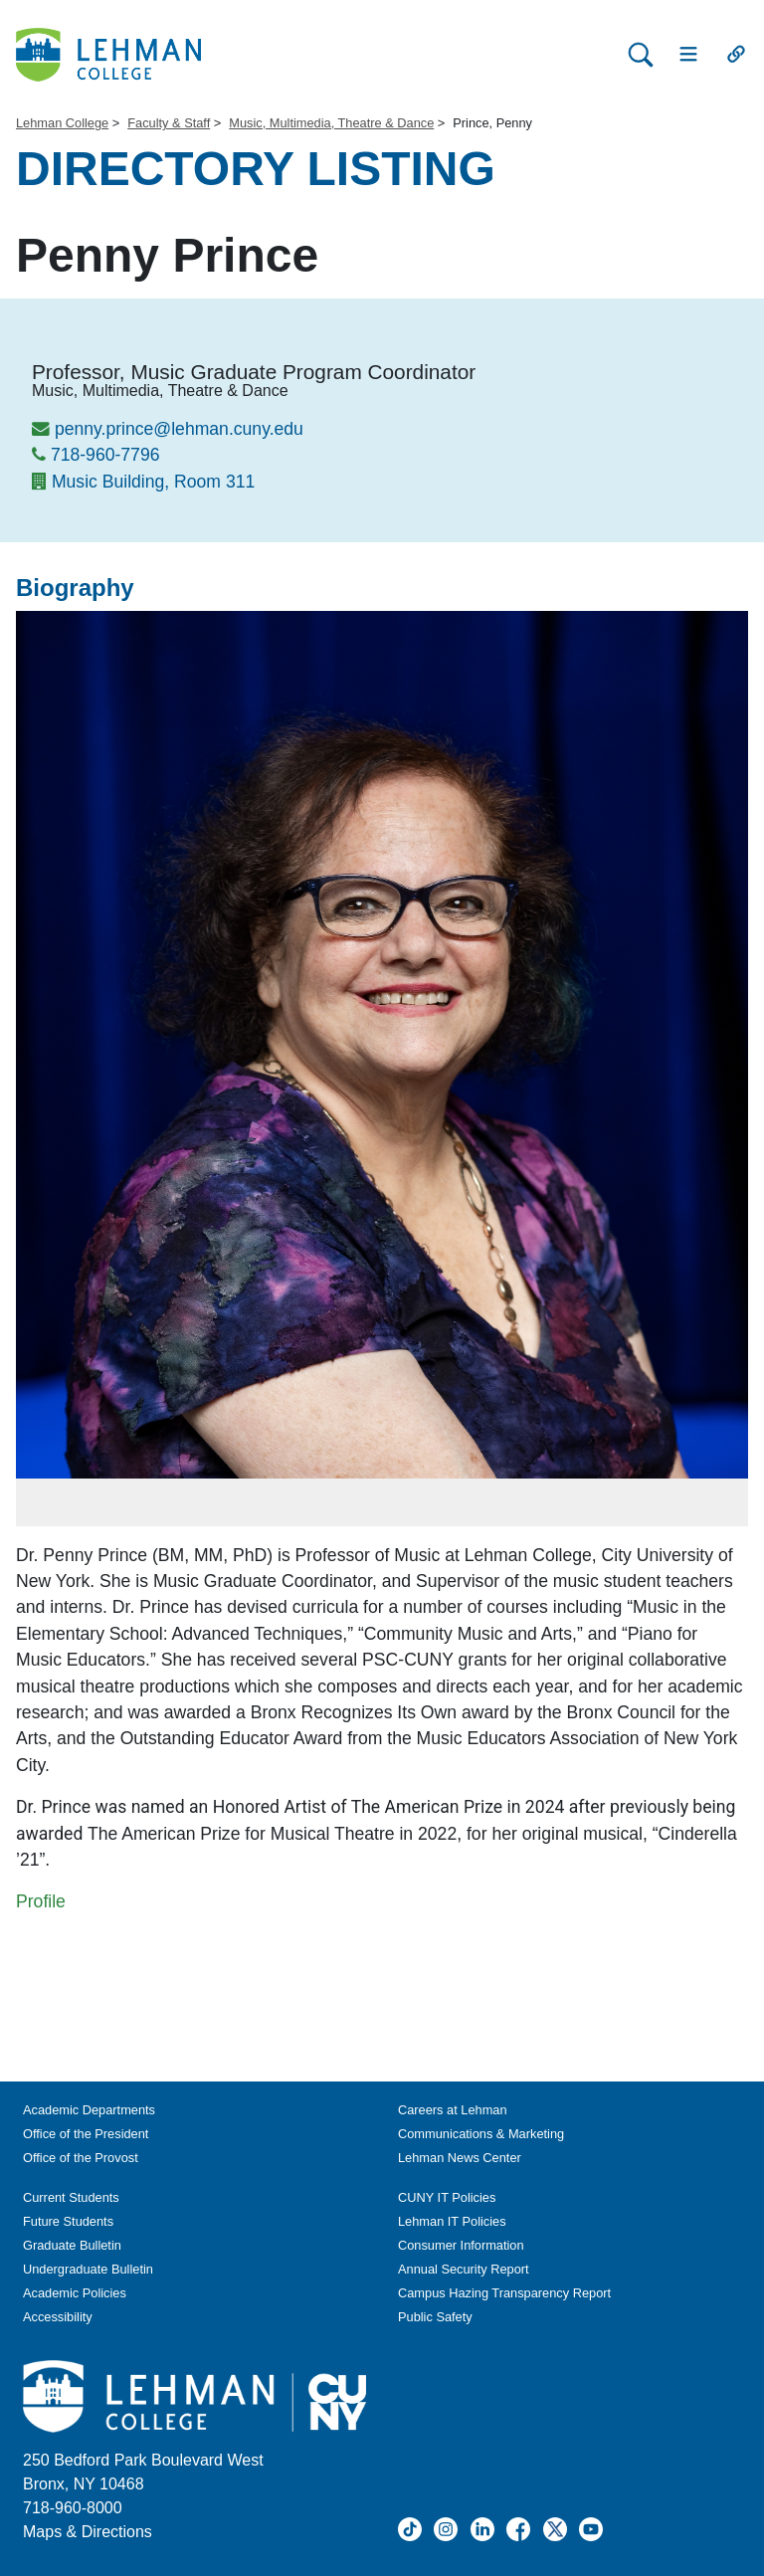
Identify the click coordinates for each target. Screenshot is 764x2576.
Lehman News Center (459, 2157)
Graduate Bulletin (72, 2245)
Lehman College (62, 122)
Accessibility (58, 2316)
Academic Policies (74, 2292)
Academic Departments (89, 2109)
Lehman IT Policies (452, 2221)
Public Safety (435, 2316)
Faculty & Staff (168, 122)
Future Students (68, 2221)
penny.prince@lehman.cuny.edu (179, 429)
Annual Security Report (463, 2269)
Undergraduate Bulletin (88, 2269)
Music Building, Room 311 (153, 482)
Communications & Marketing (481, 2133)
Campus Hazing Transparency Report (504, 2292)
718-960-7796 (105, 455)
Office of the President (85, 2133)
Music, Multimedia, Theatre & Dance (331, 122)
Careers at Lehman (452, 2109)
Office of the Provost (80, 2157)
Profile (41, 1901)
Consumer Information (461, 2245)
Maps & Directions (87, 2531)
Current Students (71, 2197)
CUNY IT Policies (446, 2197)
